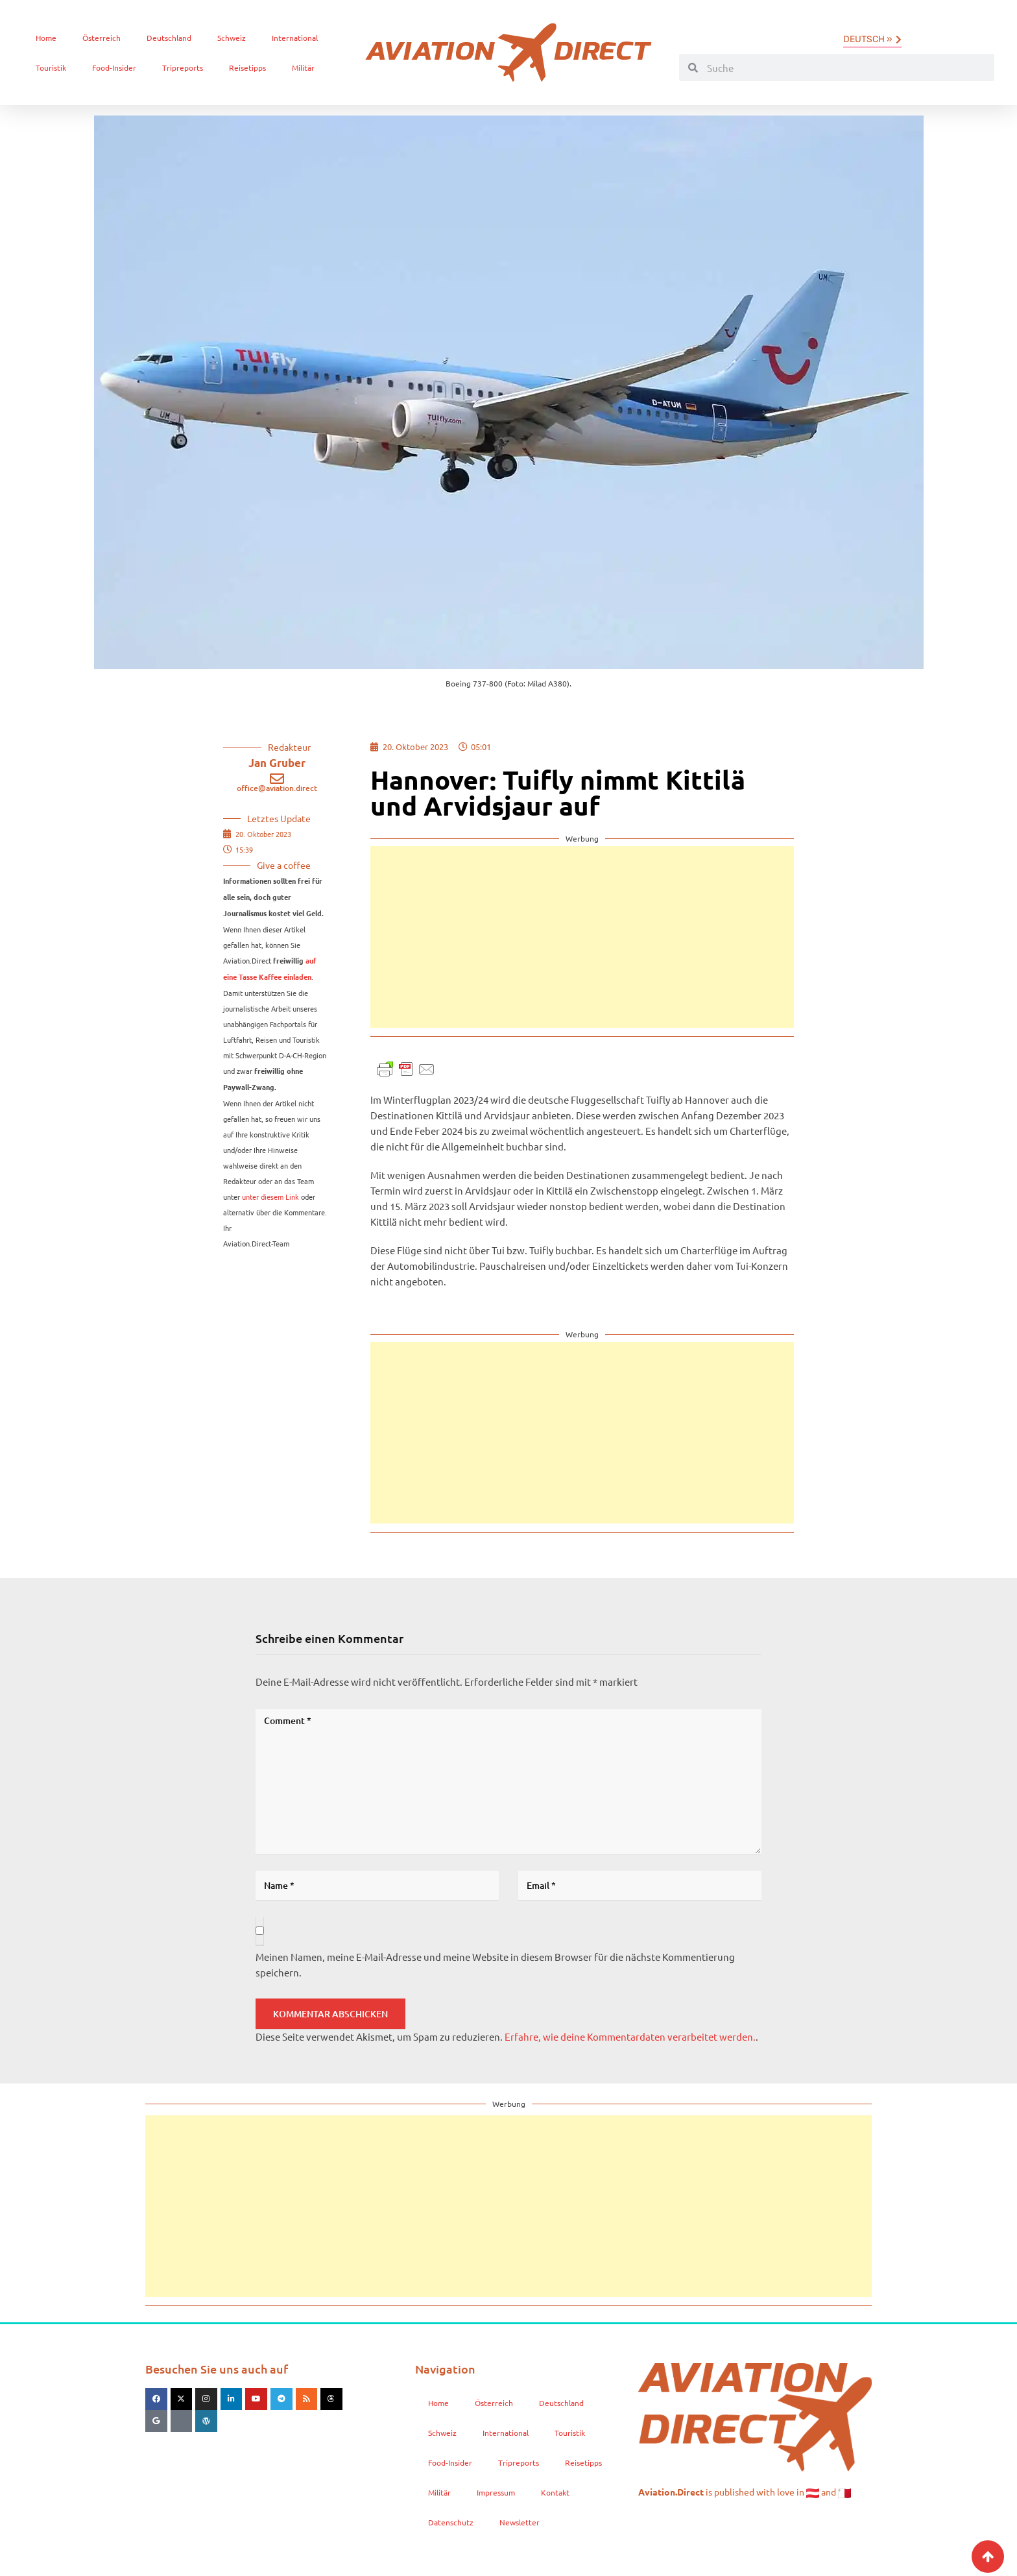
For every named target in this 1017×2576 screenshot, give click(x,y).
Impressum (496, 2492)
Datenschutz (450, 2522)
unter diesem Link (270, 1196)
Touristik (51, 67)
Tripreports (182, 67)
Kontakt (555, 2492)
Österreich (101, 37)
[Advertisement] (582, 937)
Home (46, 37)
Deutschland (169, 37)
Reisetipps (247, 67)
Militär (303, 67)
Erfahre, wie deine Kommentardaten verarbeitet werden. (630, 2036)
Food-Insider (114, 67)
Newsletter (519, 2522)
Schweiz (231, 37)
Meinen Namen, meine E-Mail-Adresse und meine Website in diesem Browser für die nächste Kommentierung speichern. (495, 1964)
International (295, 37)
